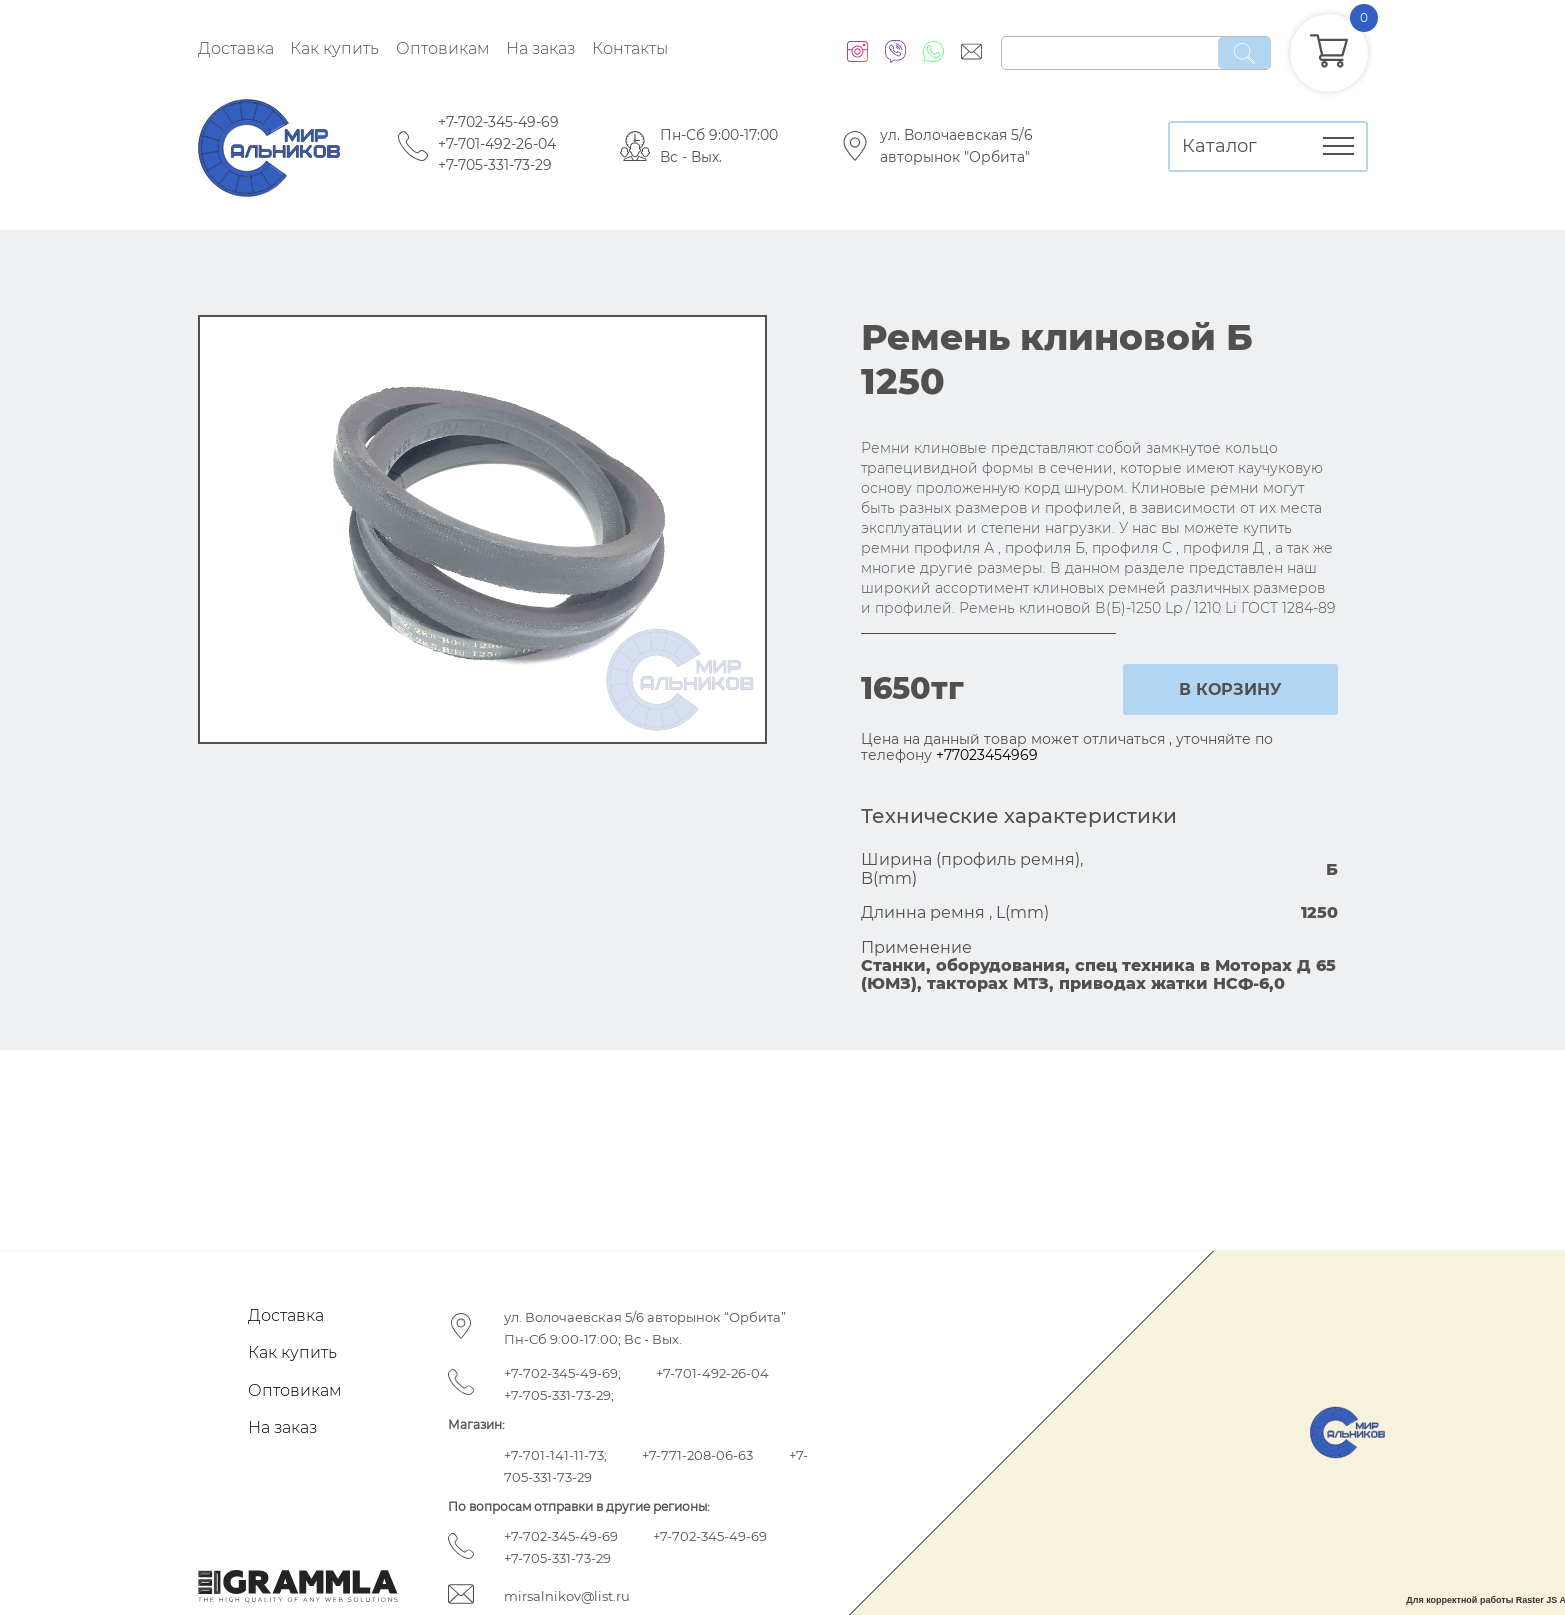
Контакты (630, 48)
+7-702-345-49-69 (498, 122)
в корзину (1230, 689)
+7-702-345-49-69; (562, 1373)
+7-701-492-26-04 (497, 144)
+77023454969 (987, 755)
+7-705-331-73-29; (559, 1395)
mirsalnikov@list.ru (567, 1596)
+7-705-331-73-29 (495, 165)
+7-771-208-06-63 (697, 1455)
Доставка (236, 48)
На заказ (540, 48)
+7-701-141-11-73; (555, 1455)
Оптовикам (443, 48)
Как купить (334, 48)
